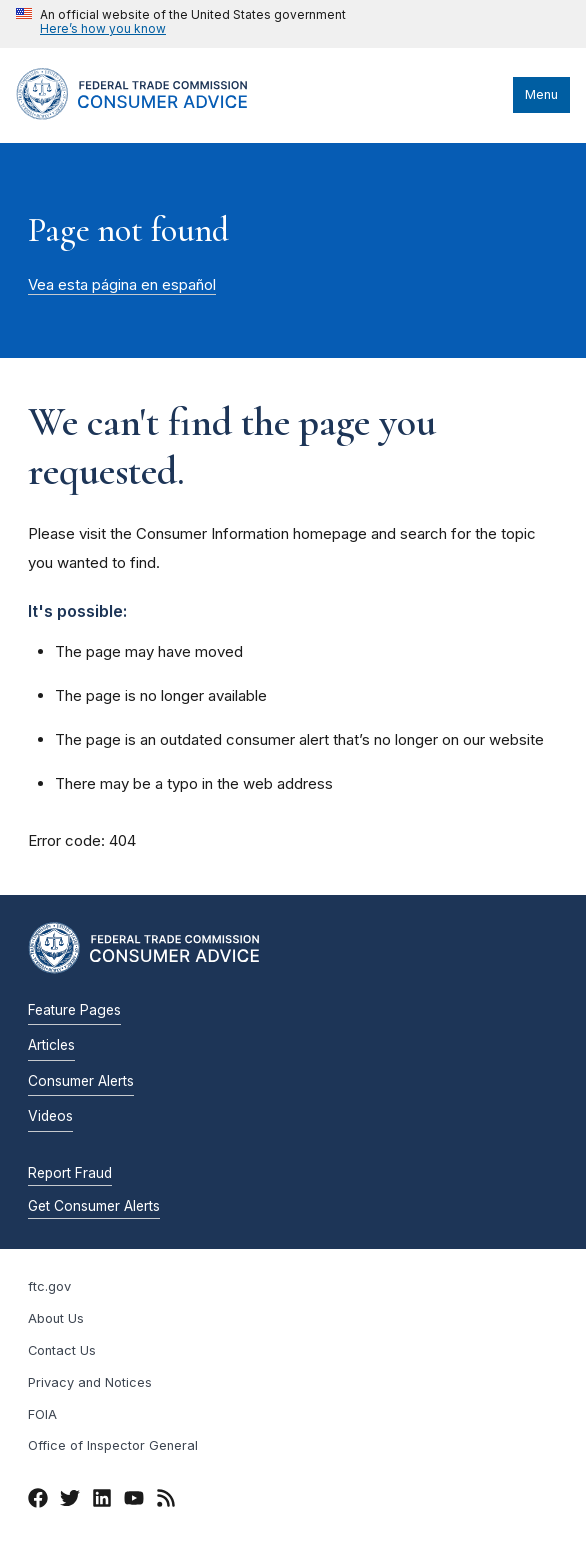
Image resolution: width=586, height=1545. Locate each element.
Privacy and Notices (90, 1382)
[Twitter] (70, 1501)
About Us (56, 1318)
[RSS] (166, 1501)
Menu (541, 94)
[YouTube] (134, 1501)
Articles (51, 1045)
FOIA (42, 1414)
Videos (50, 1116)
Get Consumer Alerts (94, 1206)
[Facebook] (38, 1501)
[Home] (151, 115)
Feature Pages (74, 1010)
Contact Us (62, 1350)
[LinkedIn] (102, 1501)
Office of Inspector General (113, 1445)
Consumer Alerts (81, 1081)
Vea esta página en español (122, 285)
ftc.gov (49, 1286)
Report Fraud (70, 1173)
